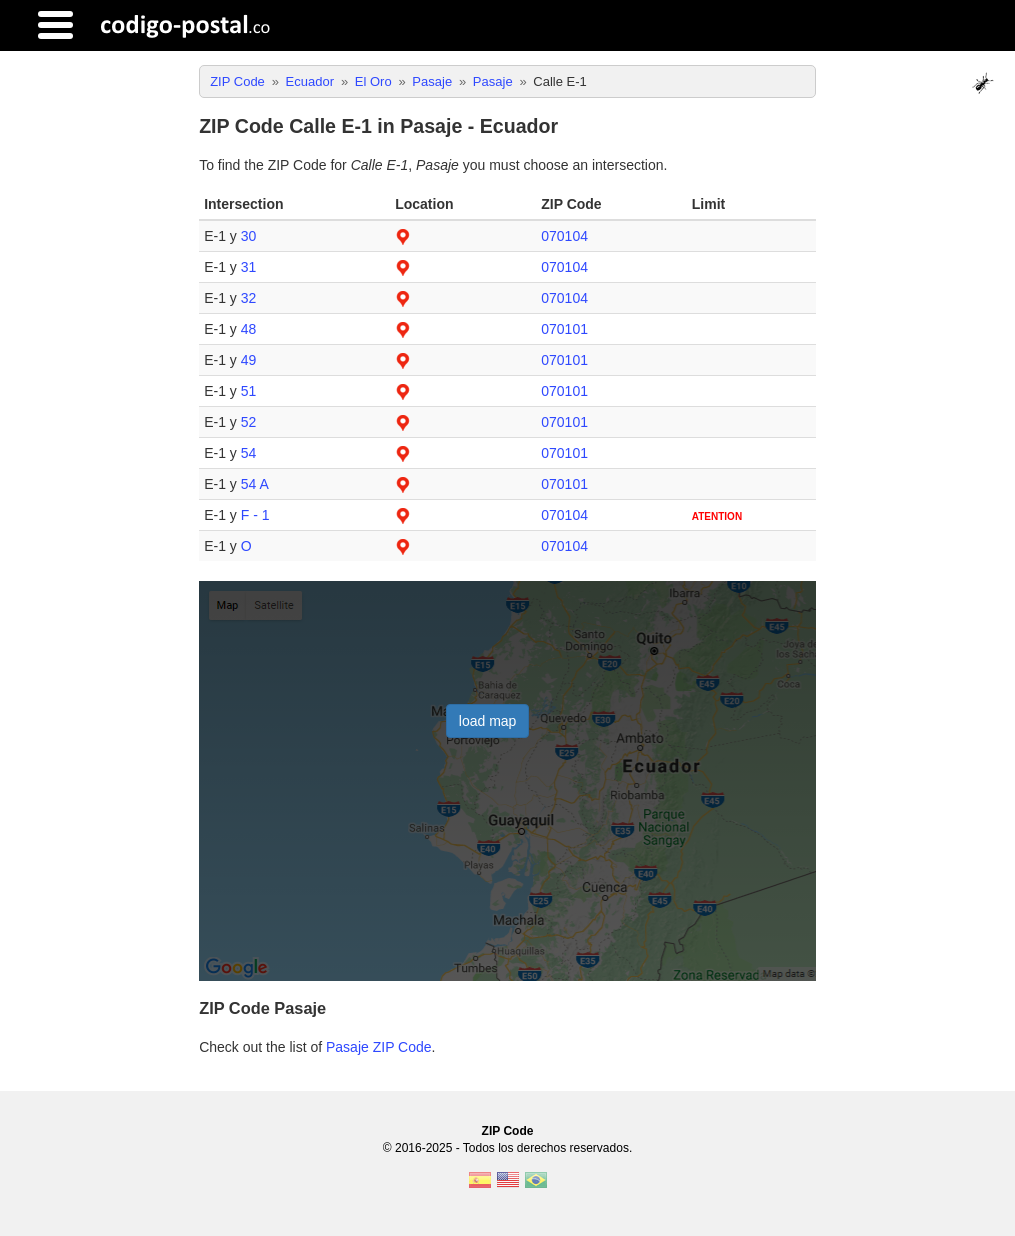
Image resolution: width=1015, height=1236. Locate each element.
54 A (255, 484)
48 (249, 329)
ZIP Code (508, 1131)
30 (249, 236)
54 (249, 453)
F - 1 (255, 515)
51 (249, 391)
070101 (564, 329)
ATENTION (717, 516)
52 (249, 422)
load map (488, 721)
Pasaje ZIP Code (379, 1047)
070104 (564, 236)
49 (249, 360)
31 (249, 267)
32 (249, 298)
